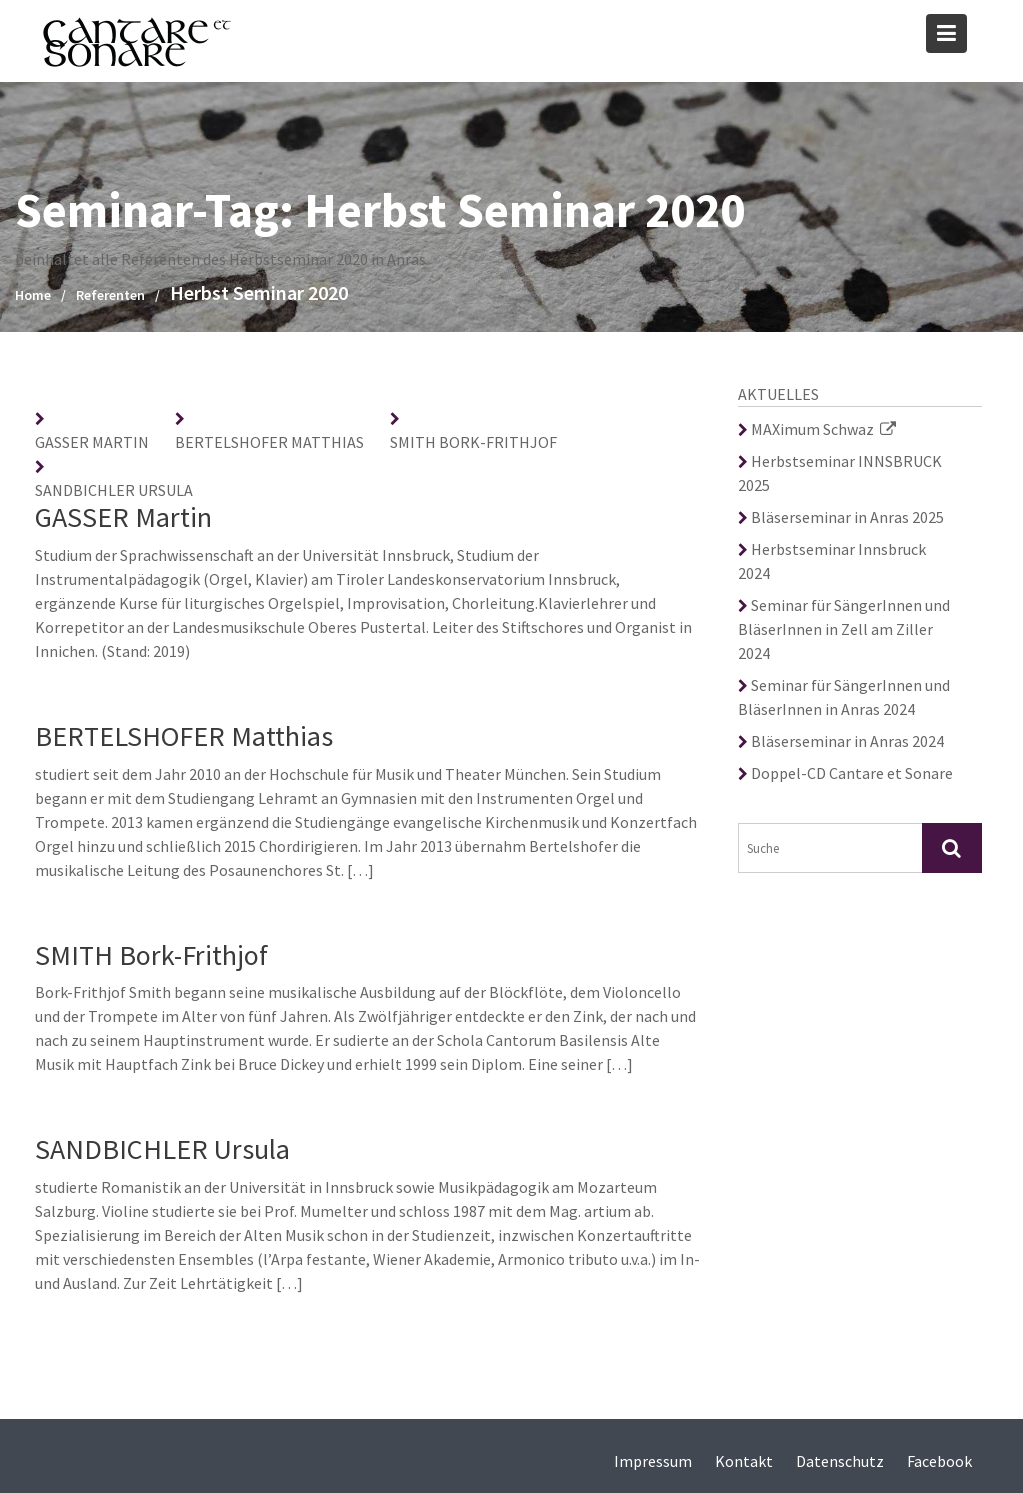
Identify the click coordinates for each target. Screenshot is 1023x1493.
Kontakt (744, 1461)
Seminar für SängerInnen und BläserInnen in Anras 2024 (844, 697)
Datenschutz (840, 1461)
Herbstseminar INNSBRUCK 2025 (840, 473)
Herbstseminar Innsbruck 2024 (832, 561)
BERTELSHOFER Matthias (269, 442)
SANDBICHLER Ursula (114, 490)
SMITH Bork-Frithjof (473, 442)
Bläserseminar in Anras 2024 (841, 741)
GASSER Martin (92, 442)
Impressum (653, 1461)
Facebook (939, 1461)
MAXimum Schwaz (817, 429)
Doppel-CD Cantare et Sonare (845, 773)
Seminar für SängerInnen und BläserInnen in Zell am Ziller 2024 (844, 629)
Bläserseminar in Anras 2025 (841, 517)
